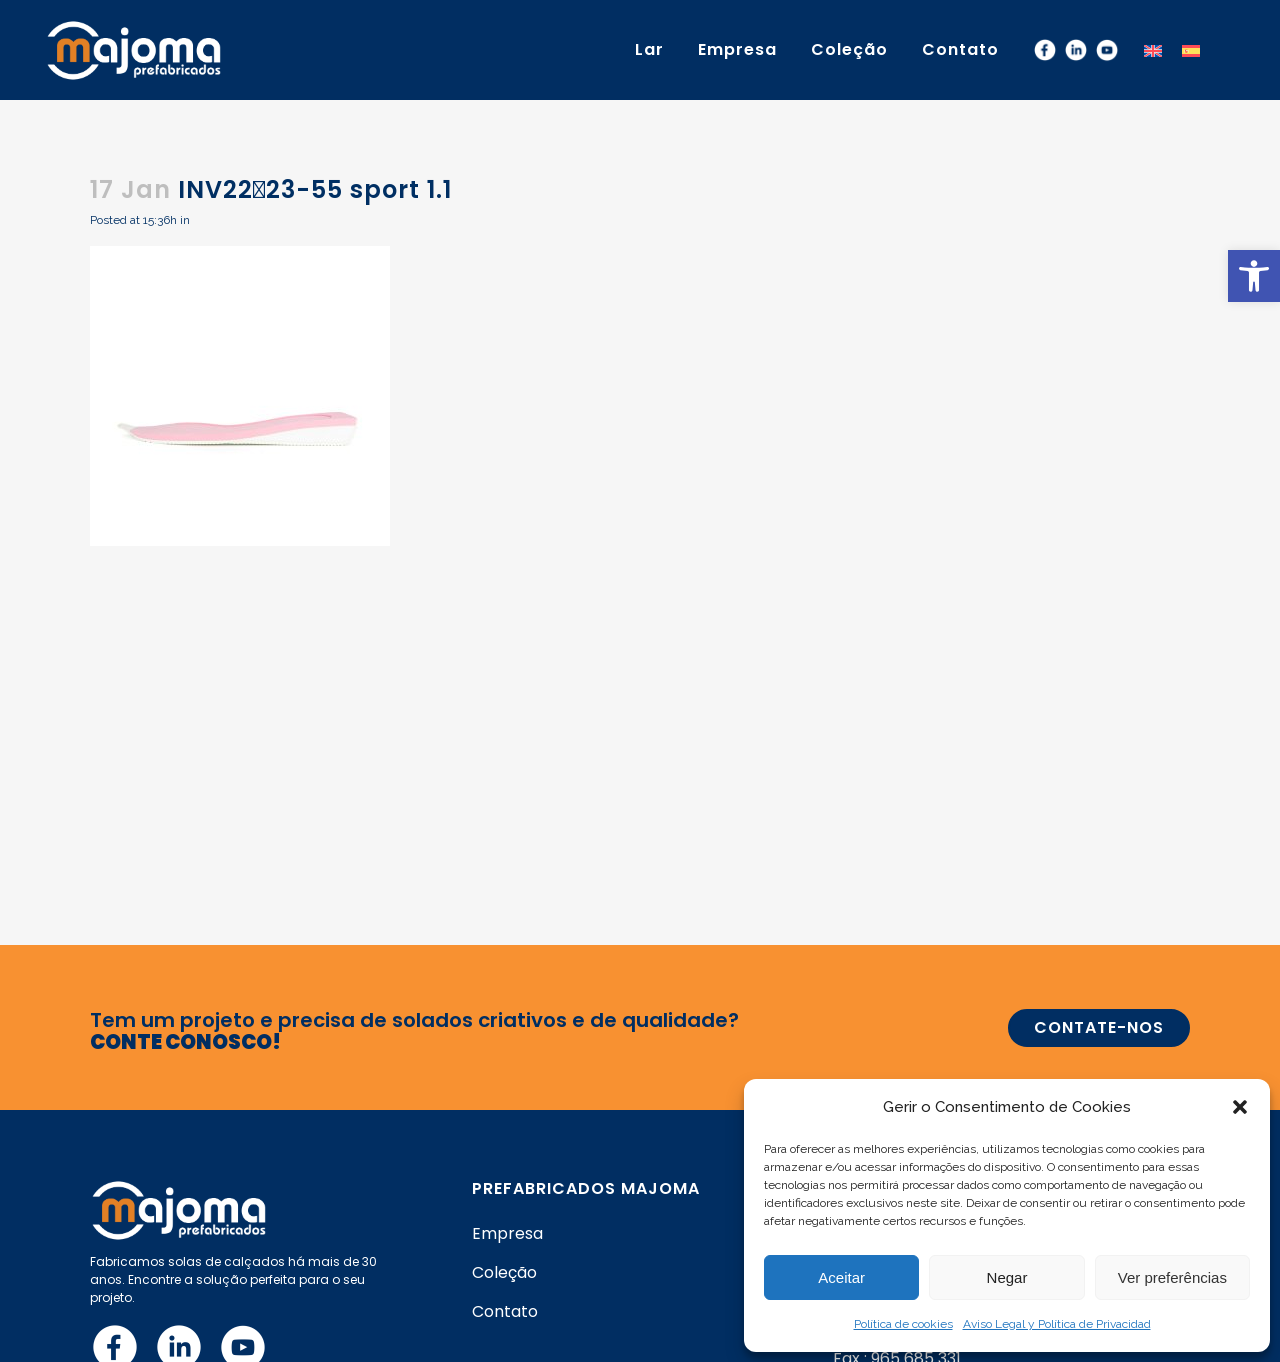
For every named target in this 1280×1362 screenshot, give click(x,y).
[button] (1254, 276)
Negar (1007, 1277)
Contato (505, 1312)
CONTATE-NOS (1099, 1027)
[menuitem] (1153, 49)
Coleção (504, 1273)
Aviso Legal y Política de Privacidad (1057, 1324)
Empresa (507, 1234)
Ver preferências (1172, 1277)
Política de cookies (903, 1324)
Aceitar (841, 1277)
